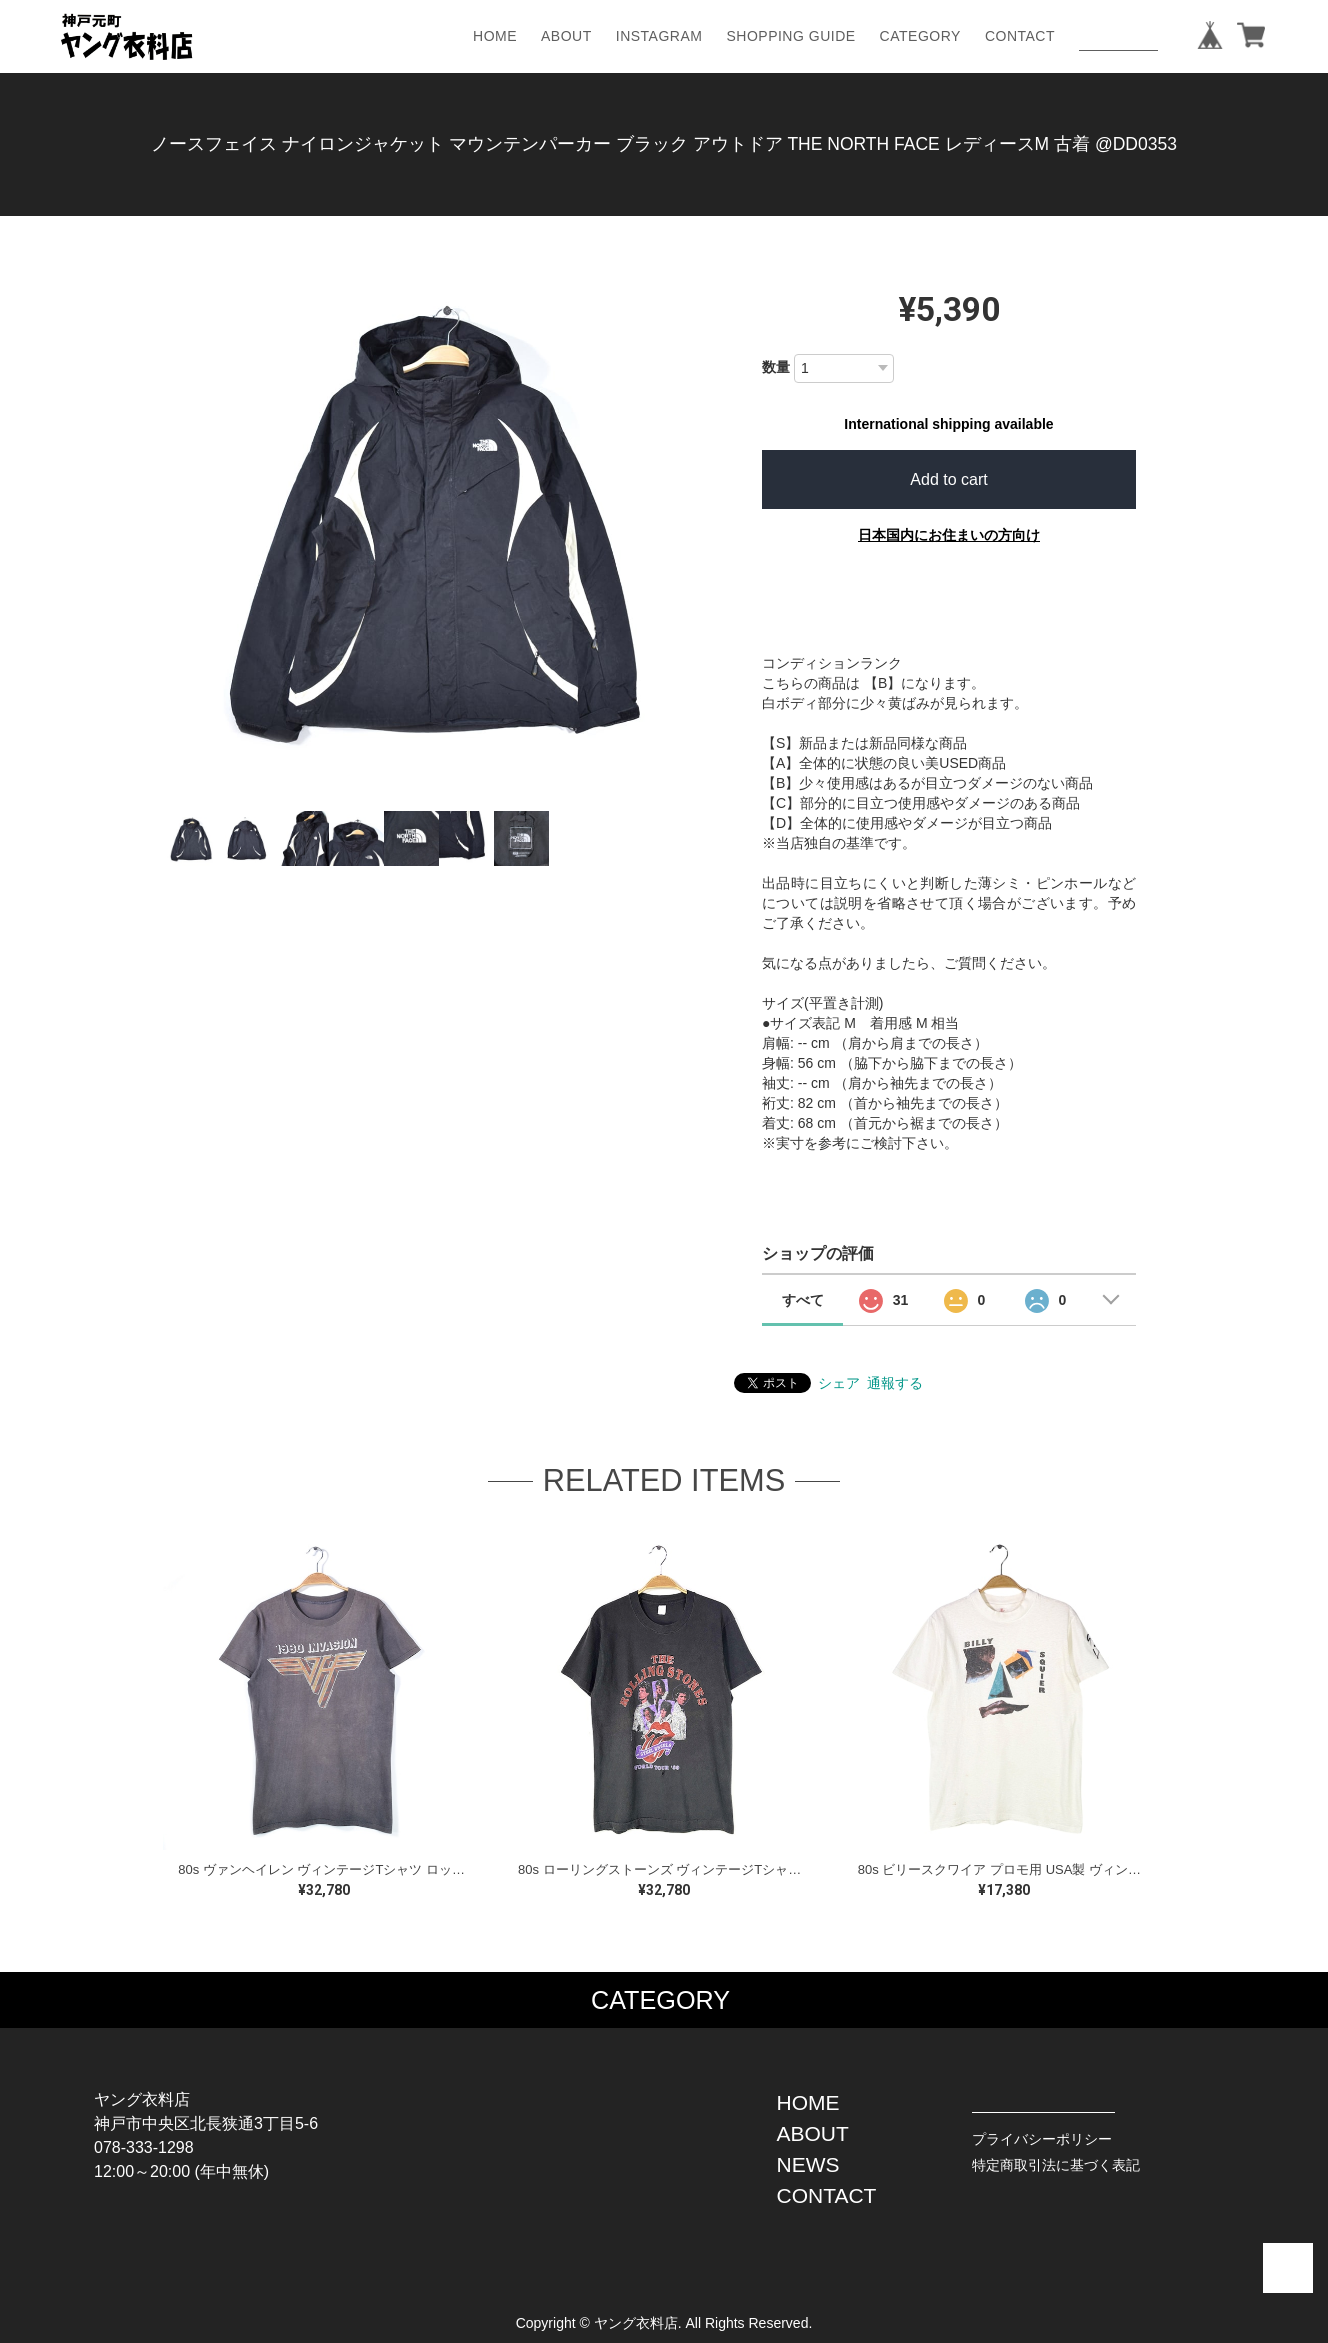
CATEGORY (920, 36)
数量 (776, 367)
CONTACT (1020, 36)
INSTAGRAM (659, 36)
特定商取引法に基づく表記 (1056, 2165)
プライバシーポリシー (1042, 2139)
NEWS (808, 2164)
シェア (839, 1383)
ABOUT (566, 36)
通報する (895, 1383)
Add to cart (948, 479)
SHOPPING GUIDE (790, 36)
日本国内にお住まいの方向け (949, 535)
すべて (803, 1300)
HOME (495, 36)
